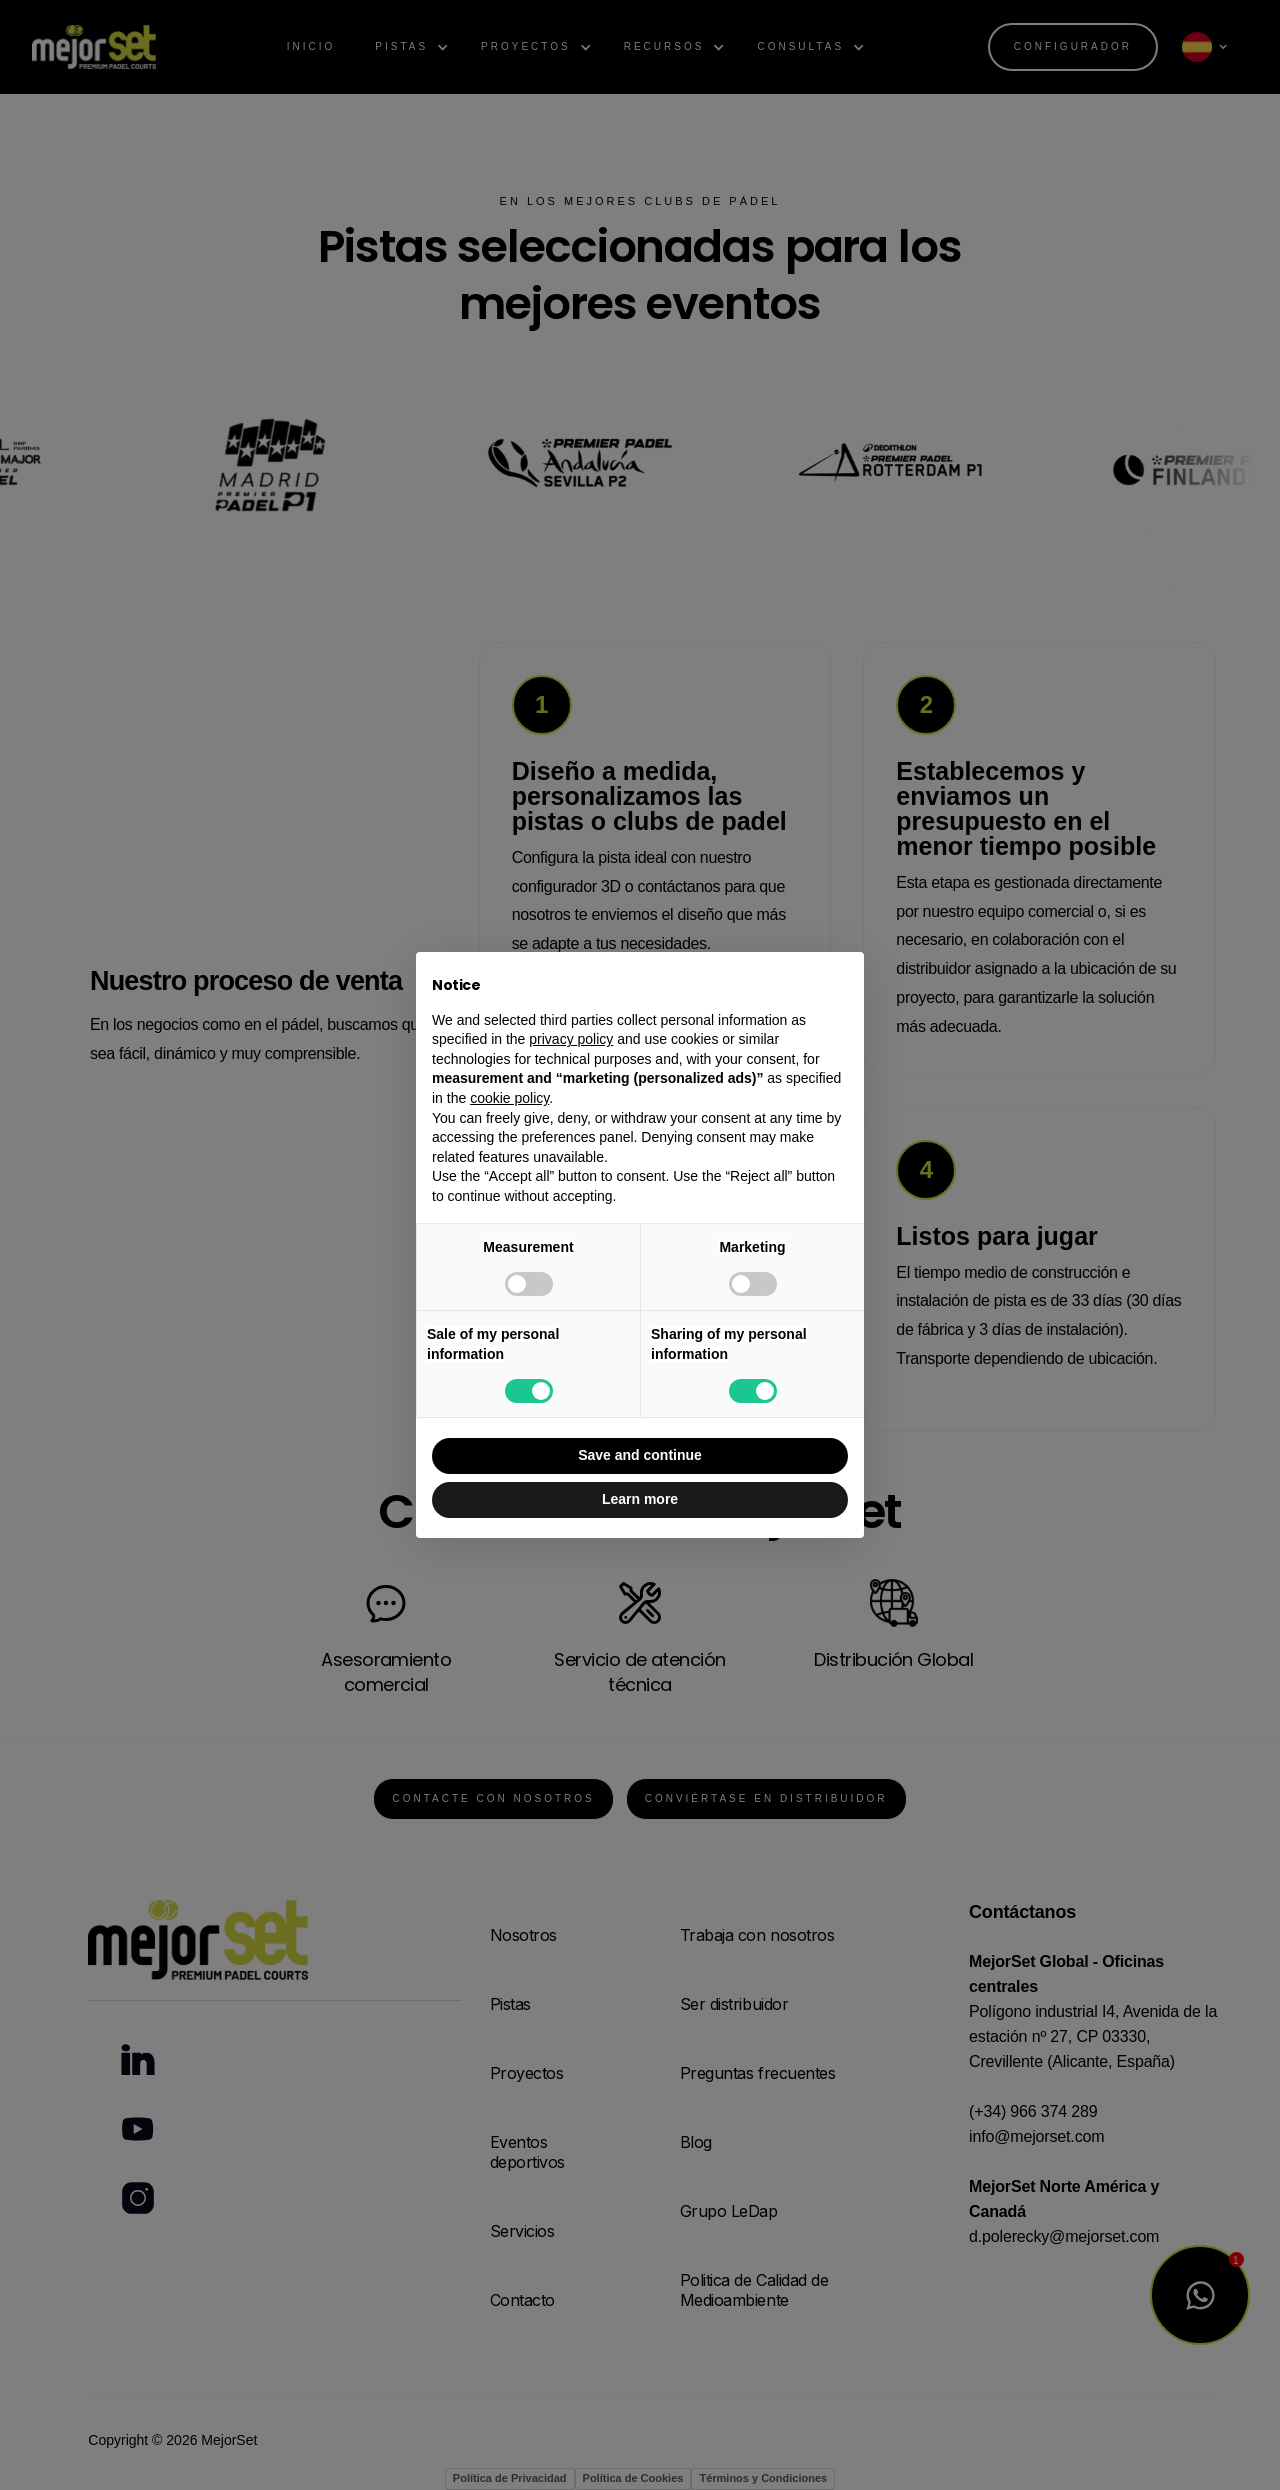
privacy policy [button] (571, 1039)
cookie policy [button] (509, 1098)
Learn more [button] (640, 1499)
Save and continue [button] (640, 1455)
